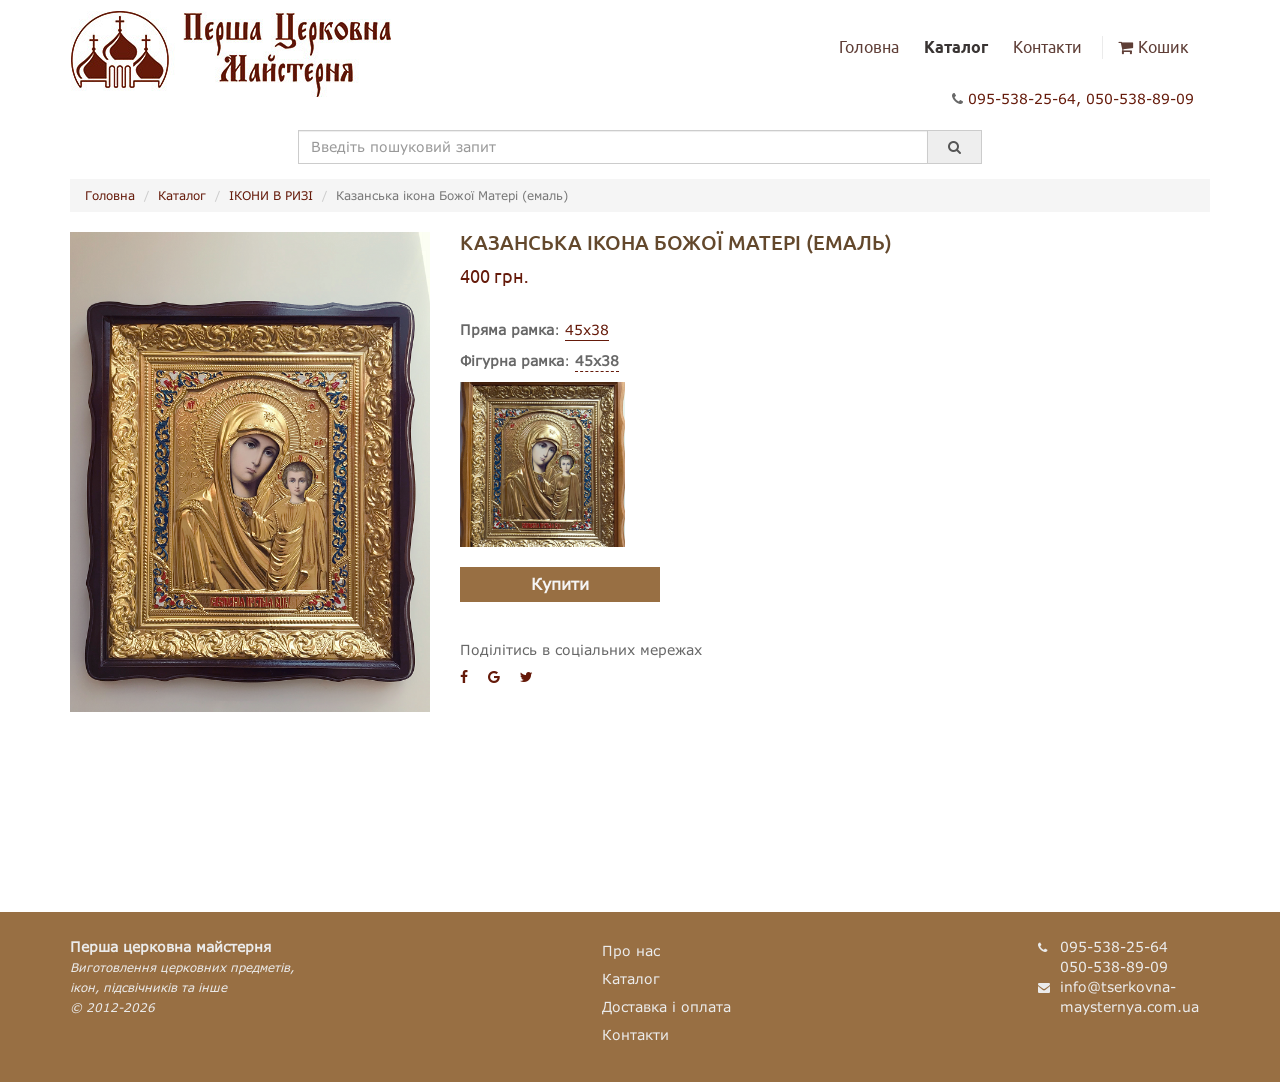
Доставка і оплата (666, 1006)
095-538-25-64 (1022, 98)
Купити (560, 583)
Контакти (1047, 47)
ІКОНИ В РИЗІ (271, 195)
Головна (869, 47)
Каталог (956, 47)
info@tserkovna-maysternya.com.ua (1129, 996)
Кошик (1153, 47)
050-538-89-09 (1140, 98)
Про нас (631, 950)
